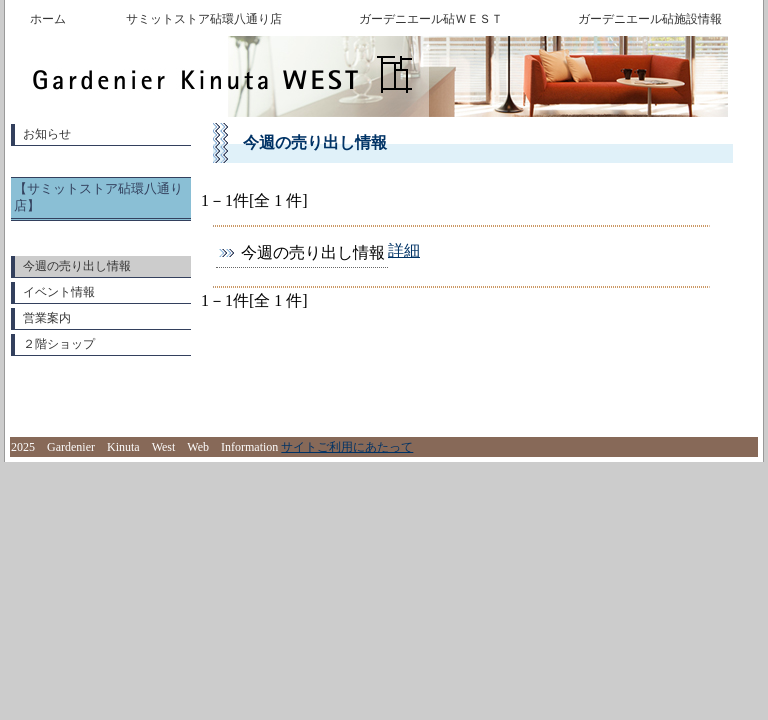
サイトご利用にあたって (347, 447)
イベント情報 (59, 292)
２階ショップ (59, 344)
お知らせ (47, 134)
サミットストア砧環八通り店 (204, 19)
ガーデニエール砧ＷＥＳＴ (431, 19)
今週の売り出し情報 (77, 266)
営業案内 (47, 318)
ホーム (48, 19)
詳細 (404, 250)
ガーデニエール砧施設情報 (650, 19)
